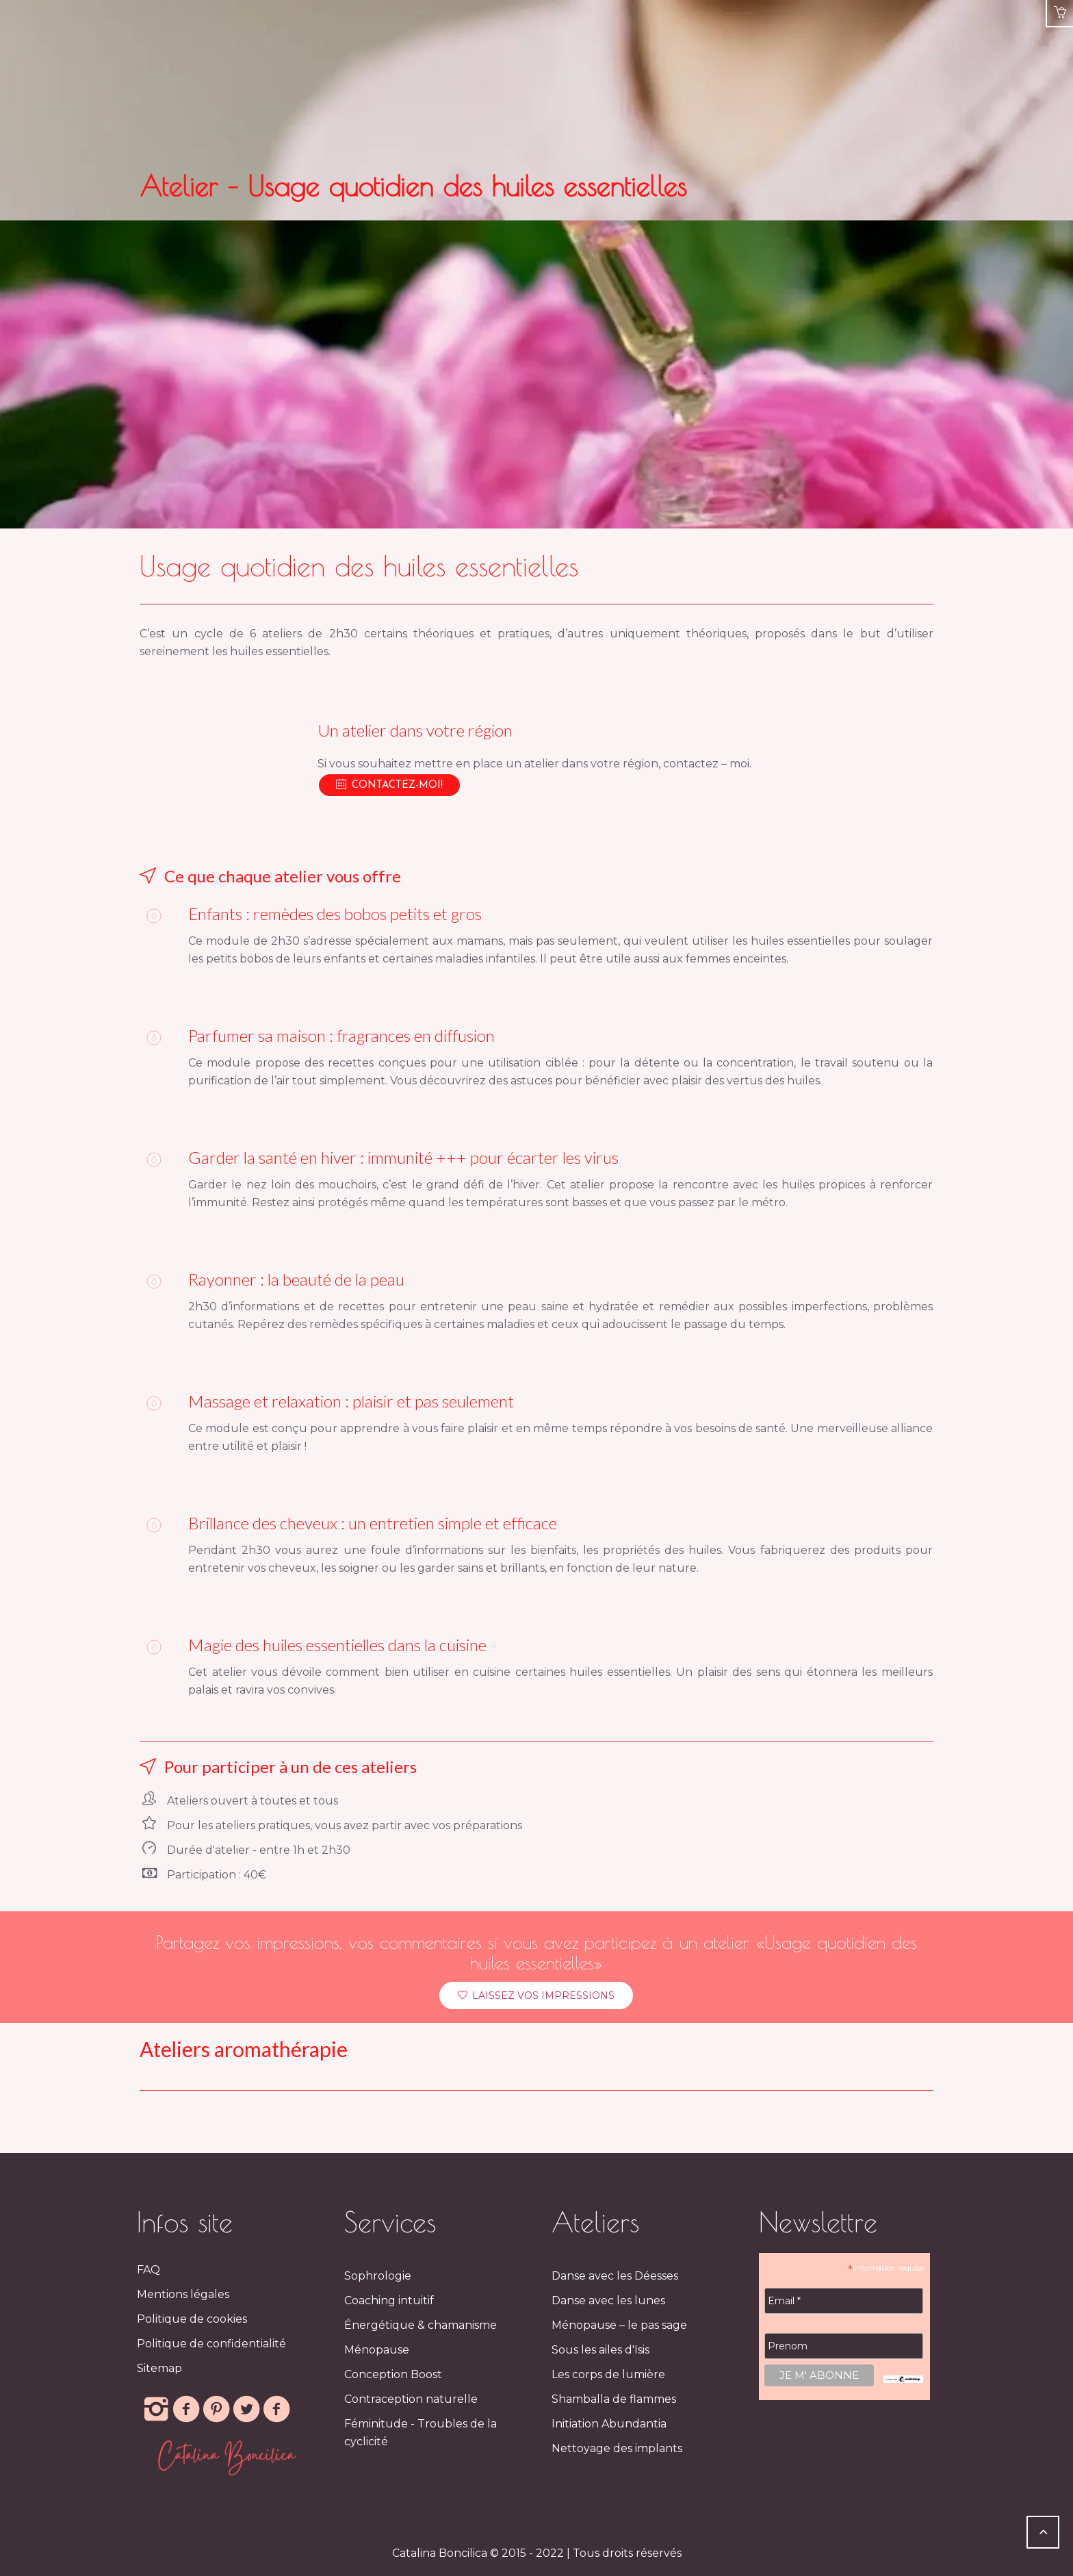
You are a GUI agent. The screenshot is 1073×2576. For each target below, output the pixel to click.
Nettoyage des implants (617, 2448)
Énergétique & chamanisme (420, 2325)
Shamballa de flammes (614, 2399)
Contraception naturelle (411, 2399)
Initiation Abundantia (609, 2423)
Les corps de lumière (608, 2374)
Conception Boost (393, 2374)
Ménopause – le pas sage (619, 2325)
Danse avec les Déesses (615, 2275)
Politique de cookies (192, 2318)
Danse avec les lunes (608, 2300)
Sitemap (159, 2368)
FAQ (148, 2269)
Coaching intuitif (389, 2300)
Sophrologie (377, 2275)
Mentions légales (183, 2294)
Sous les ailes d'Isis (600, 2349)
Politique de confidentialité (211, 2343)
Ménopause (376, 2349)
